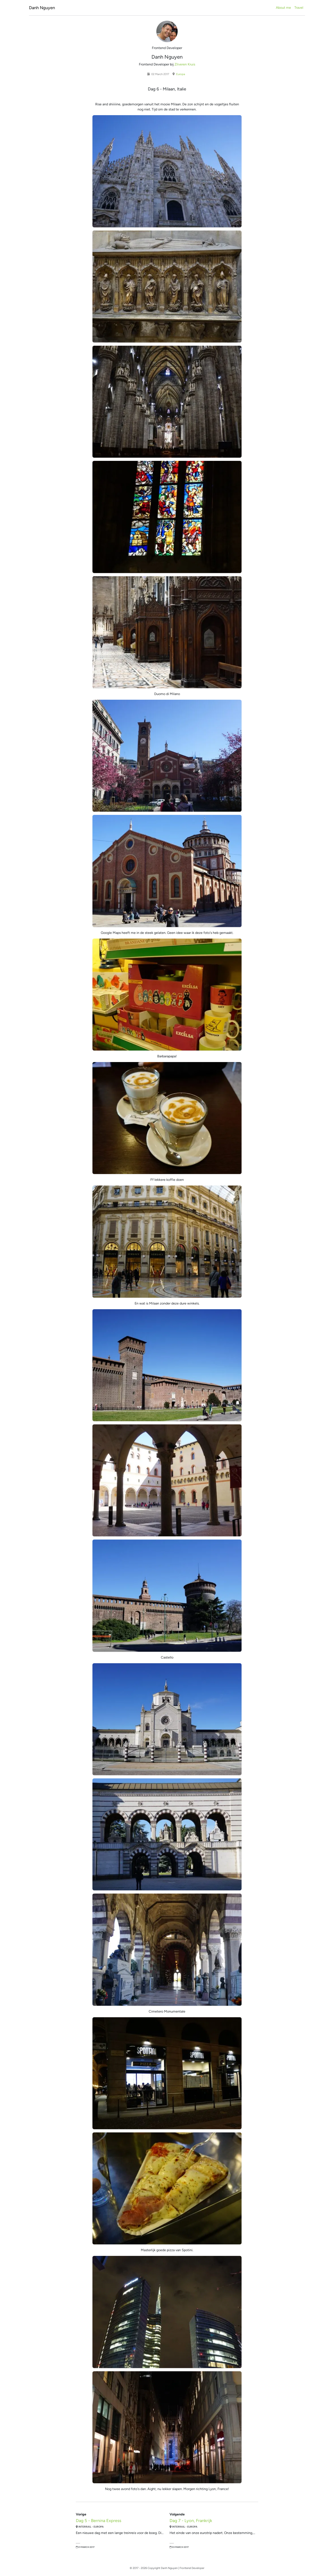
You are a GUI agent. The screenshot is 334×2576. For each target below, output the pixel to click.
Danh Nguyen (42, 7)
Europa (180, 74)
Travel (298, 8)
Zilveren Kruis (184, 64)
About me (283, 8)
